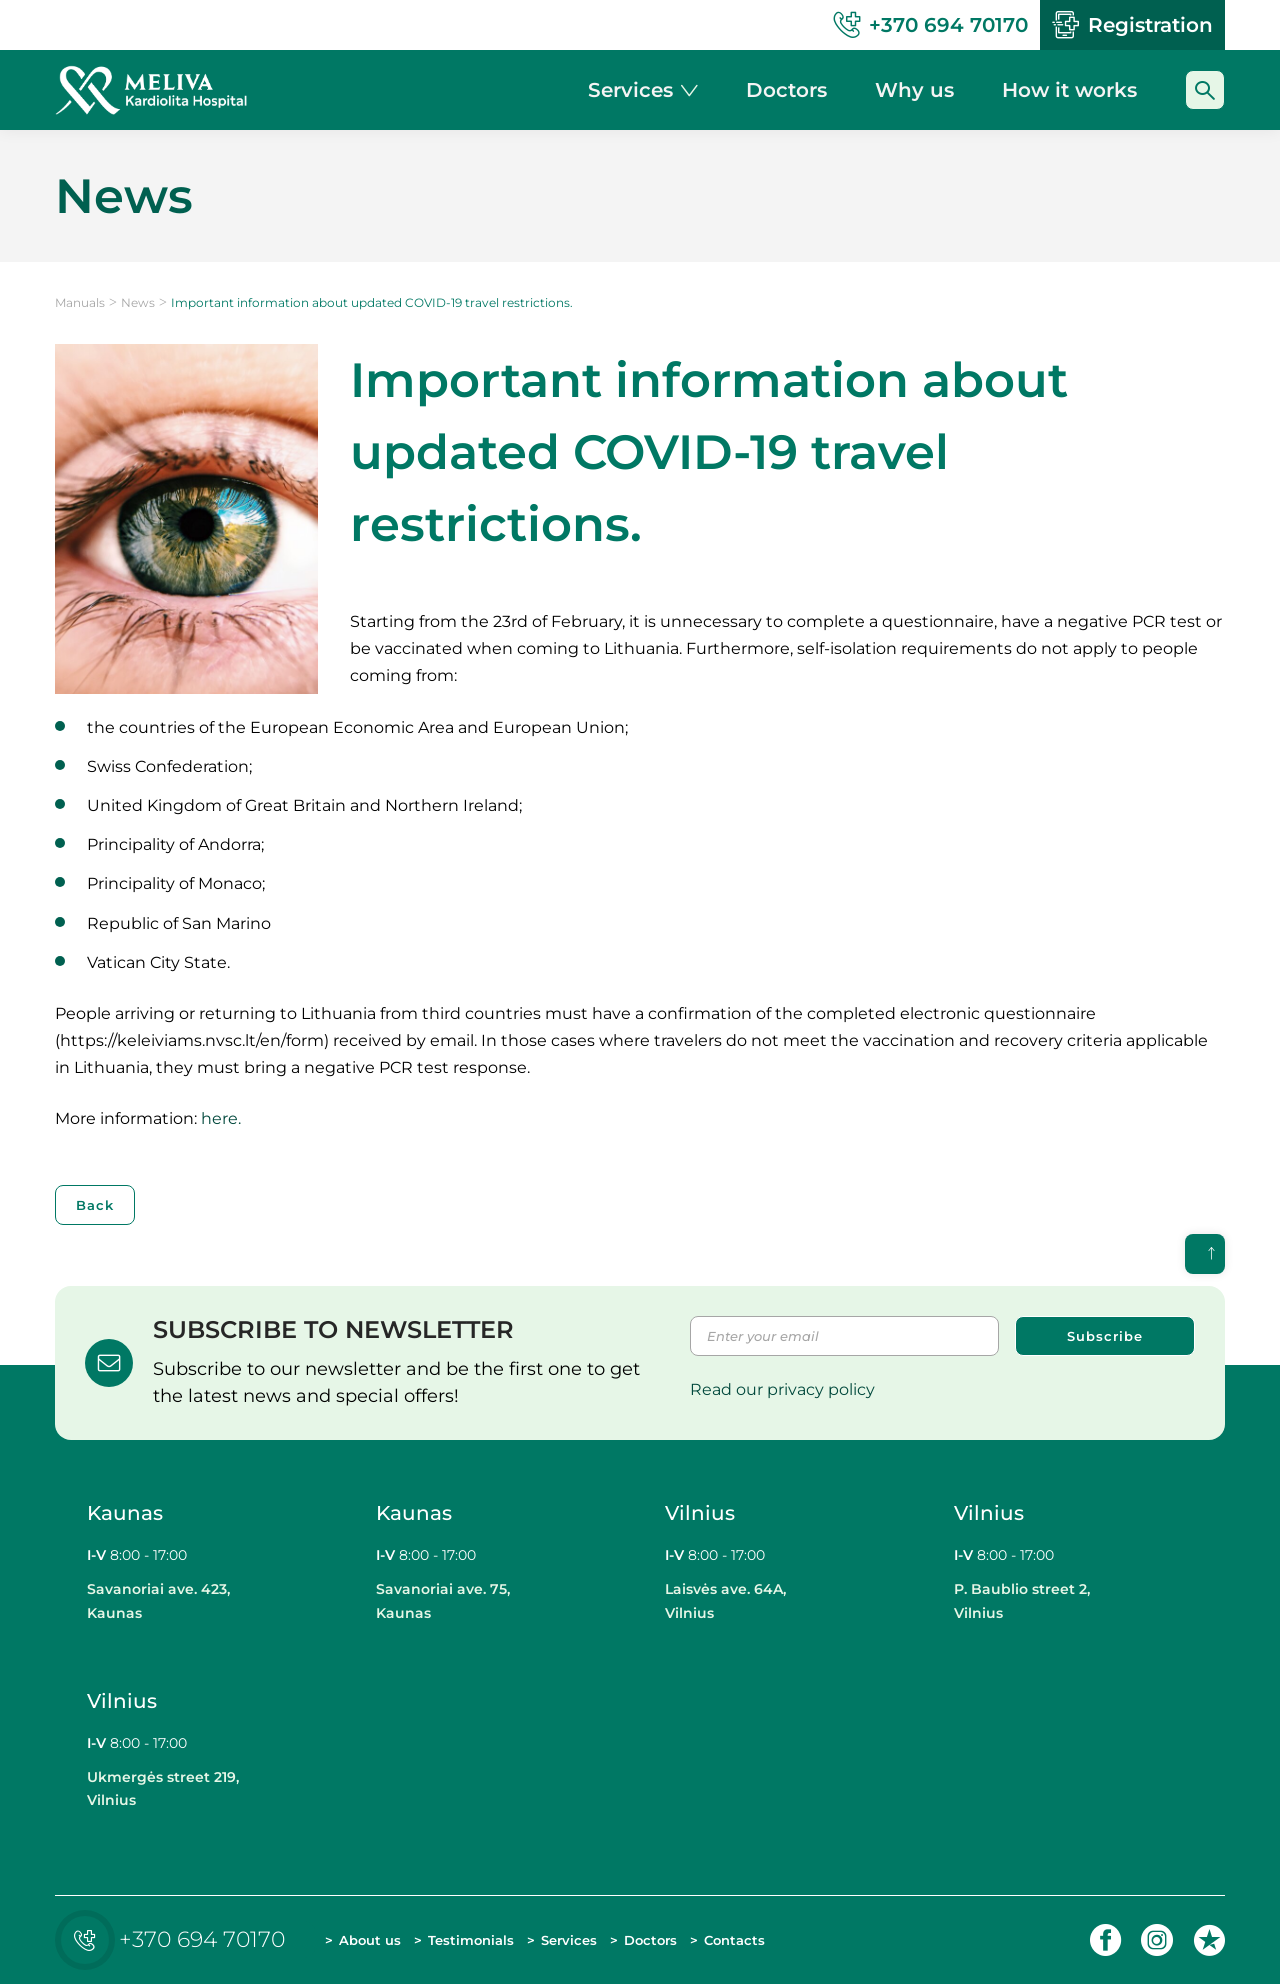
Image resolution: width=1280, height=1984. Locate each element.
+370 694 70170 (175, 1939)
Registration (1132, 25)
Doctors (650, 1940)
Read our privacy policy (782, 1389)
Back (95, 1205)
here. (223, 1118)
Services (569, 1940)
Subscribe (1104, 1336)
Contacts (734, 1940)
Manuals (80, 302)
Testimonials (471, 1940)
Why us (914, 90)
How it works (1069, 90)
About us (370, 1940)
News (138, 302)
